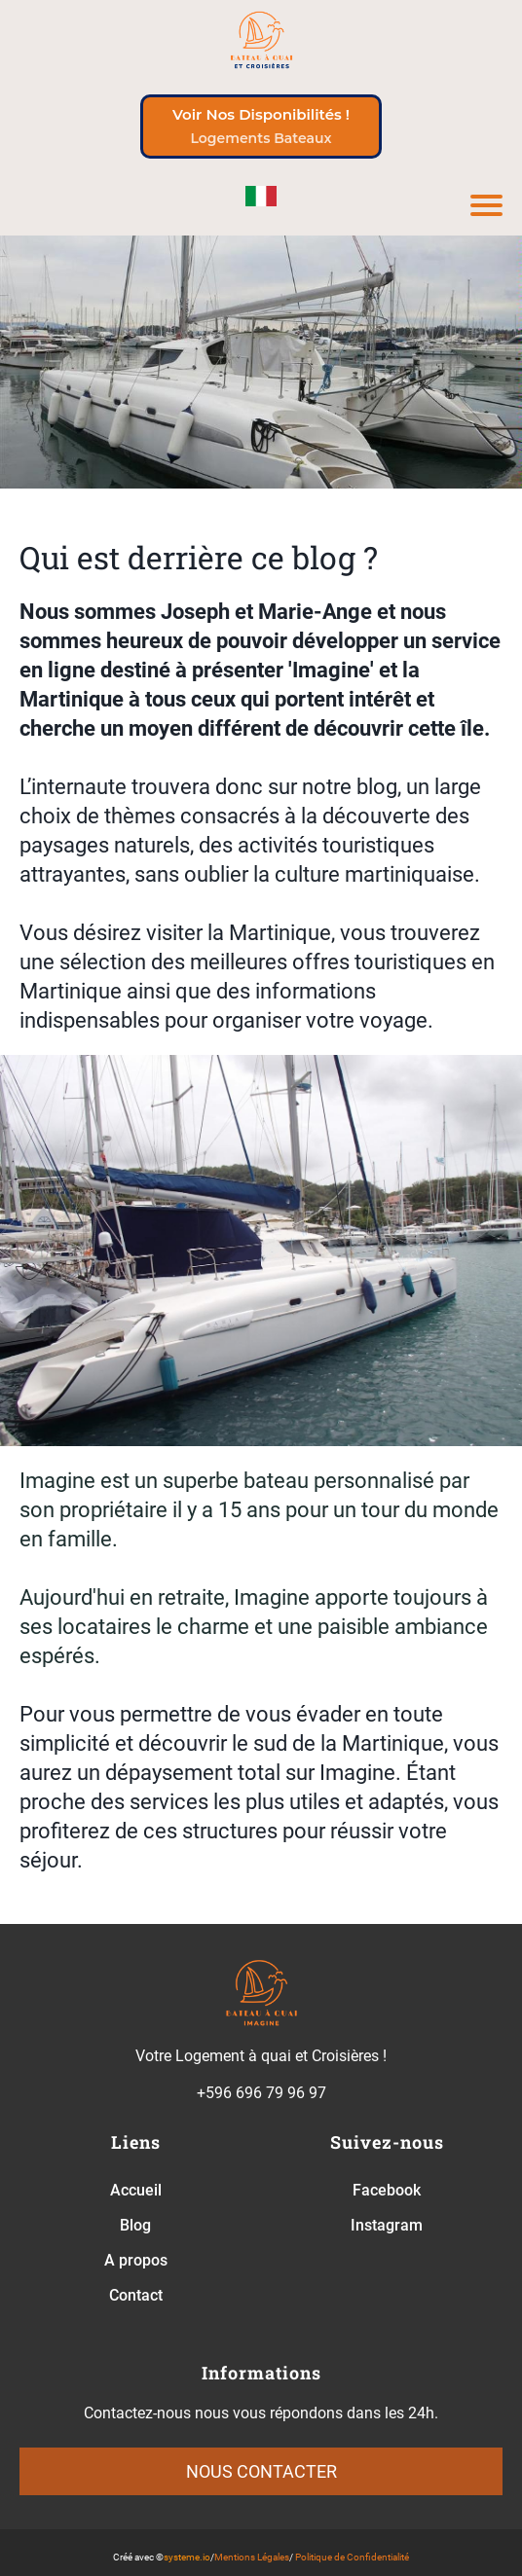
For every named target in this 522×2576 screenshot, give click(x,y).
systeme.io (187, 2557)
